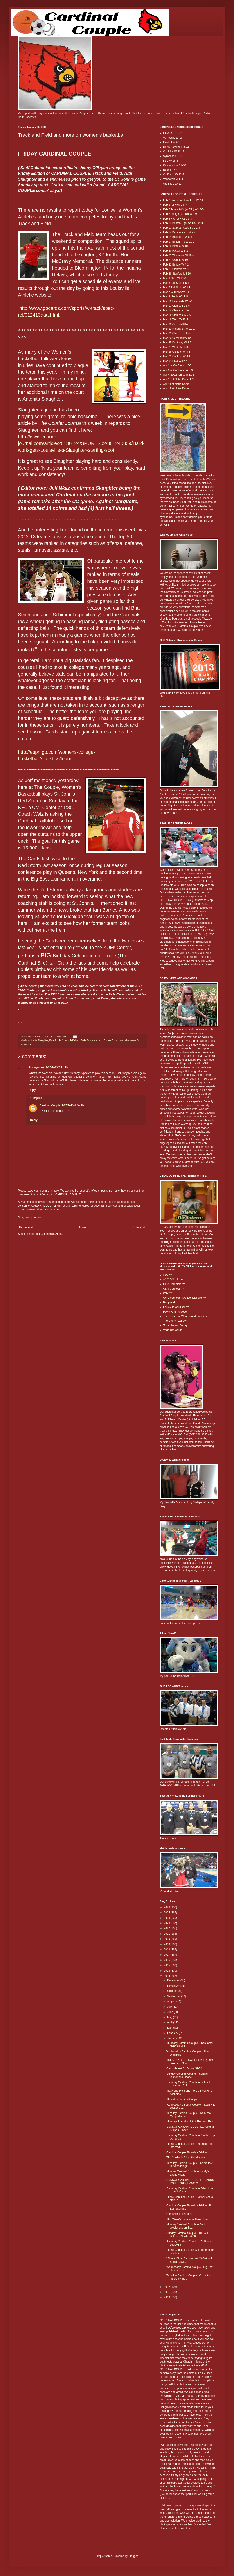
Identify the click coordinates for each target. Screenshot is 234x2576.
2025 (167, 1912)
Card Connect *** (173, 1288)
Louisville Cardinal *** (176, 1307)
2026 (167, 1907)
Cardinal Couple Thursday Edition (186, 2152)
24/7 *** (167, 1275)
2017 (167, 1954)
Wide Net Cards (172, 1330)
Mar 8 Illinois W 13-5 (175, 296)
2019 (167, 1944)
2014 (167, 1970)
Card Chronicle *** (174, 1284)
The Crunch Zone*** (175, 1320)
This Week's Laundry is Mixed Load (187, 2219)
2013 (167, 1975)
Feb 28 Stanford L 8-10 (177, 273)
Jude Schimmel (89, 1040)
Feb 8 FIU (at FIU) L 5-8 (177, 218)
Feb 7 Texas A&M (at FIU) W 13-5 (183, 209)
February (173, 2033)
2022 (167, 1928)
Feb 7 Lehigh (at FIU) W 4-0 (180, 214)
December (173, 1980)
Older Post (138, 1227)
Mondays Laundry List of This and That (189, 2121)
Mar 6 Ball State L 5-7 (176, 282)
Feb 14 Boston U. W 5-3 (177, 236)
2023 (167, 1923)
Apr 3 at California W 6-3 (178, 370)
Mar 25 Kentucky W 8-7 (177, 342)
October (172, 1991)
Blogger (133, 2556)
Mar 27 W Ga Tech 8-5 (176, 347)
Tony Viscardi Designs (176, 1325)
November (173, 1985)
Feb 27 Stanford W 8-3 (176, 269)
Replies (37, 1098)
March (171, 2027)
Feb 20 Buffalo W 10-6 (176, 246)
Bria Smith (55, 1040)
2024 (167, 1918)
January (172, 2038)
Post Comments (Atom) (48, 1233)
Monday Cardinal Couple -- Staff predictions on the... (185, 2226)
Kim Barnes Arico (108, 1040)
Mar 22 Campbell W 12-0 (178, 338)
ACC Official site (173, 1279)
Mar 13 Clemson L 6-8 (176, 305)
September (174, 1996)
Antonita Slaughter (38, 1040)
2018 (167, 1949)
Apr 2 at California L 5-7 (177, 365)
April (170, 2022)
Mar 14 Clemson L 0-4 (176, 310)
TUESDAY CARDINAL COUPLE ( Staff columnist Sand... (189, 2062)
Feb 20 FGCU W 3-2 (175, 250)
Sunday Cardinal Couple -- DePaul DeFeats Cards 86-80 (187, 2234)
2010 (167, 2297)
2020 (167, 1939)
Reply (32, 1090)
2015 (167, 1965)
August (171, 2001)
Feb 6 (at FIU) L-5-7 (175, 204)
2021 (167, 1933)
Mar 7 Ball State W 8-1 (176, 287)
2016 (167, 1960)
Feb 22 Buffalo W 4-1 (176, 264)
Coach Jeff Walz (70, 1040)
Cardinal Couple (50, 1105)
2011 (167, 2292)
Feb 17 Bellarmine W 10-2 (178, 241)
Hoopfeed (169, 1302)
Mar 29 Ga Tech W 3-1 (176, 356)
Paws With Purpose (175, 1311)
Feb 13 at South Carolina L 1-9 (181, 227)
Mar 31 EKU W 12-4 (175, 361)
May (170, 2017)
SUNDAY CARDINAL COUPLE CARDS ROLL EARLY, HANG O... (190, 2181)
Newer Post (26, 1227)
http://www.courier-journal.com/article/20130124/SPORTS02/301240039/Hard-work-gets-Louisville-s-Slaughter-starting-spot (81, 443)
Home (82, 1227)
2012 (167, 2286)
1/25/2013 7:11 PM (57, 1067)
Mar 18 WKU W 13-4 (175, 319)
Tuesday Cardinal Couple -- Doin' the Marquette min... (188, 2114)
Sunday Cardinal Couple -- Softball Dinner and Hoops (187, 2075)
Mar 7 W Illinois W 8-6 (176, 292)
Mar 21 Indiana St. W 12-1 (179, 328)
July (170, 2006)
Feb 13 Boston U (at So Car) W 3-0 (184, 223)
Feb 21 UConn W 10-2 (176, 259)
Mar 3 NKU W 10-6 (174, 278)
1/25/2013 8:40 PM (73, 1105)
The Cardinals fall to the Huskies (185, 2157)
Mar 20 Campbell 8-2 (175, 324)
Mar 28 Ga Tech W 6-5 (176, 351)
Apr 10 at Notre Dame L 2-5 (179, 379)
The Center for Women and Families (185, 1316)
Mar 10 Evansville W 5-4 (177, 301)
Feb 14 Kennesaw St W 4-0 (179, 232)
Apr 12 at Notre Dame (176, 388)
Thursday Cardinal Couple (182, 2099)
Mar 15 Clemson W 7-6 (177, 315)
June (170, 2012)
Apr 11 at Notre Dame (176, 384)
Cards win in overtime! (179, 2213)
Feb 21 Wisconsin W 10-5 (178, 255)
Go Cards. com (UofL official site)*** (184, 1297)
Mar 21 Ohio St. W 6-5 (176, 333)
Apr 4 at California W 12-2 (178, 374)
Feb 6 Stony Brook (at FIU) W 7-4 (183, 200)
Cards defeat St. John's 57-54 (184, 2068)
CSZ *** (167, 1293)
